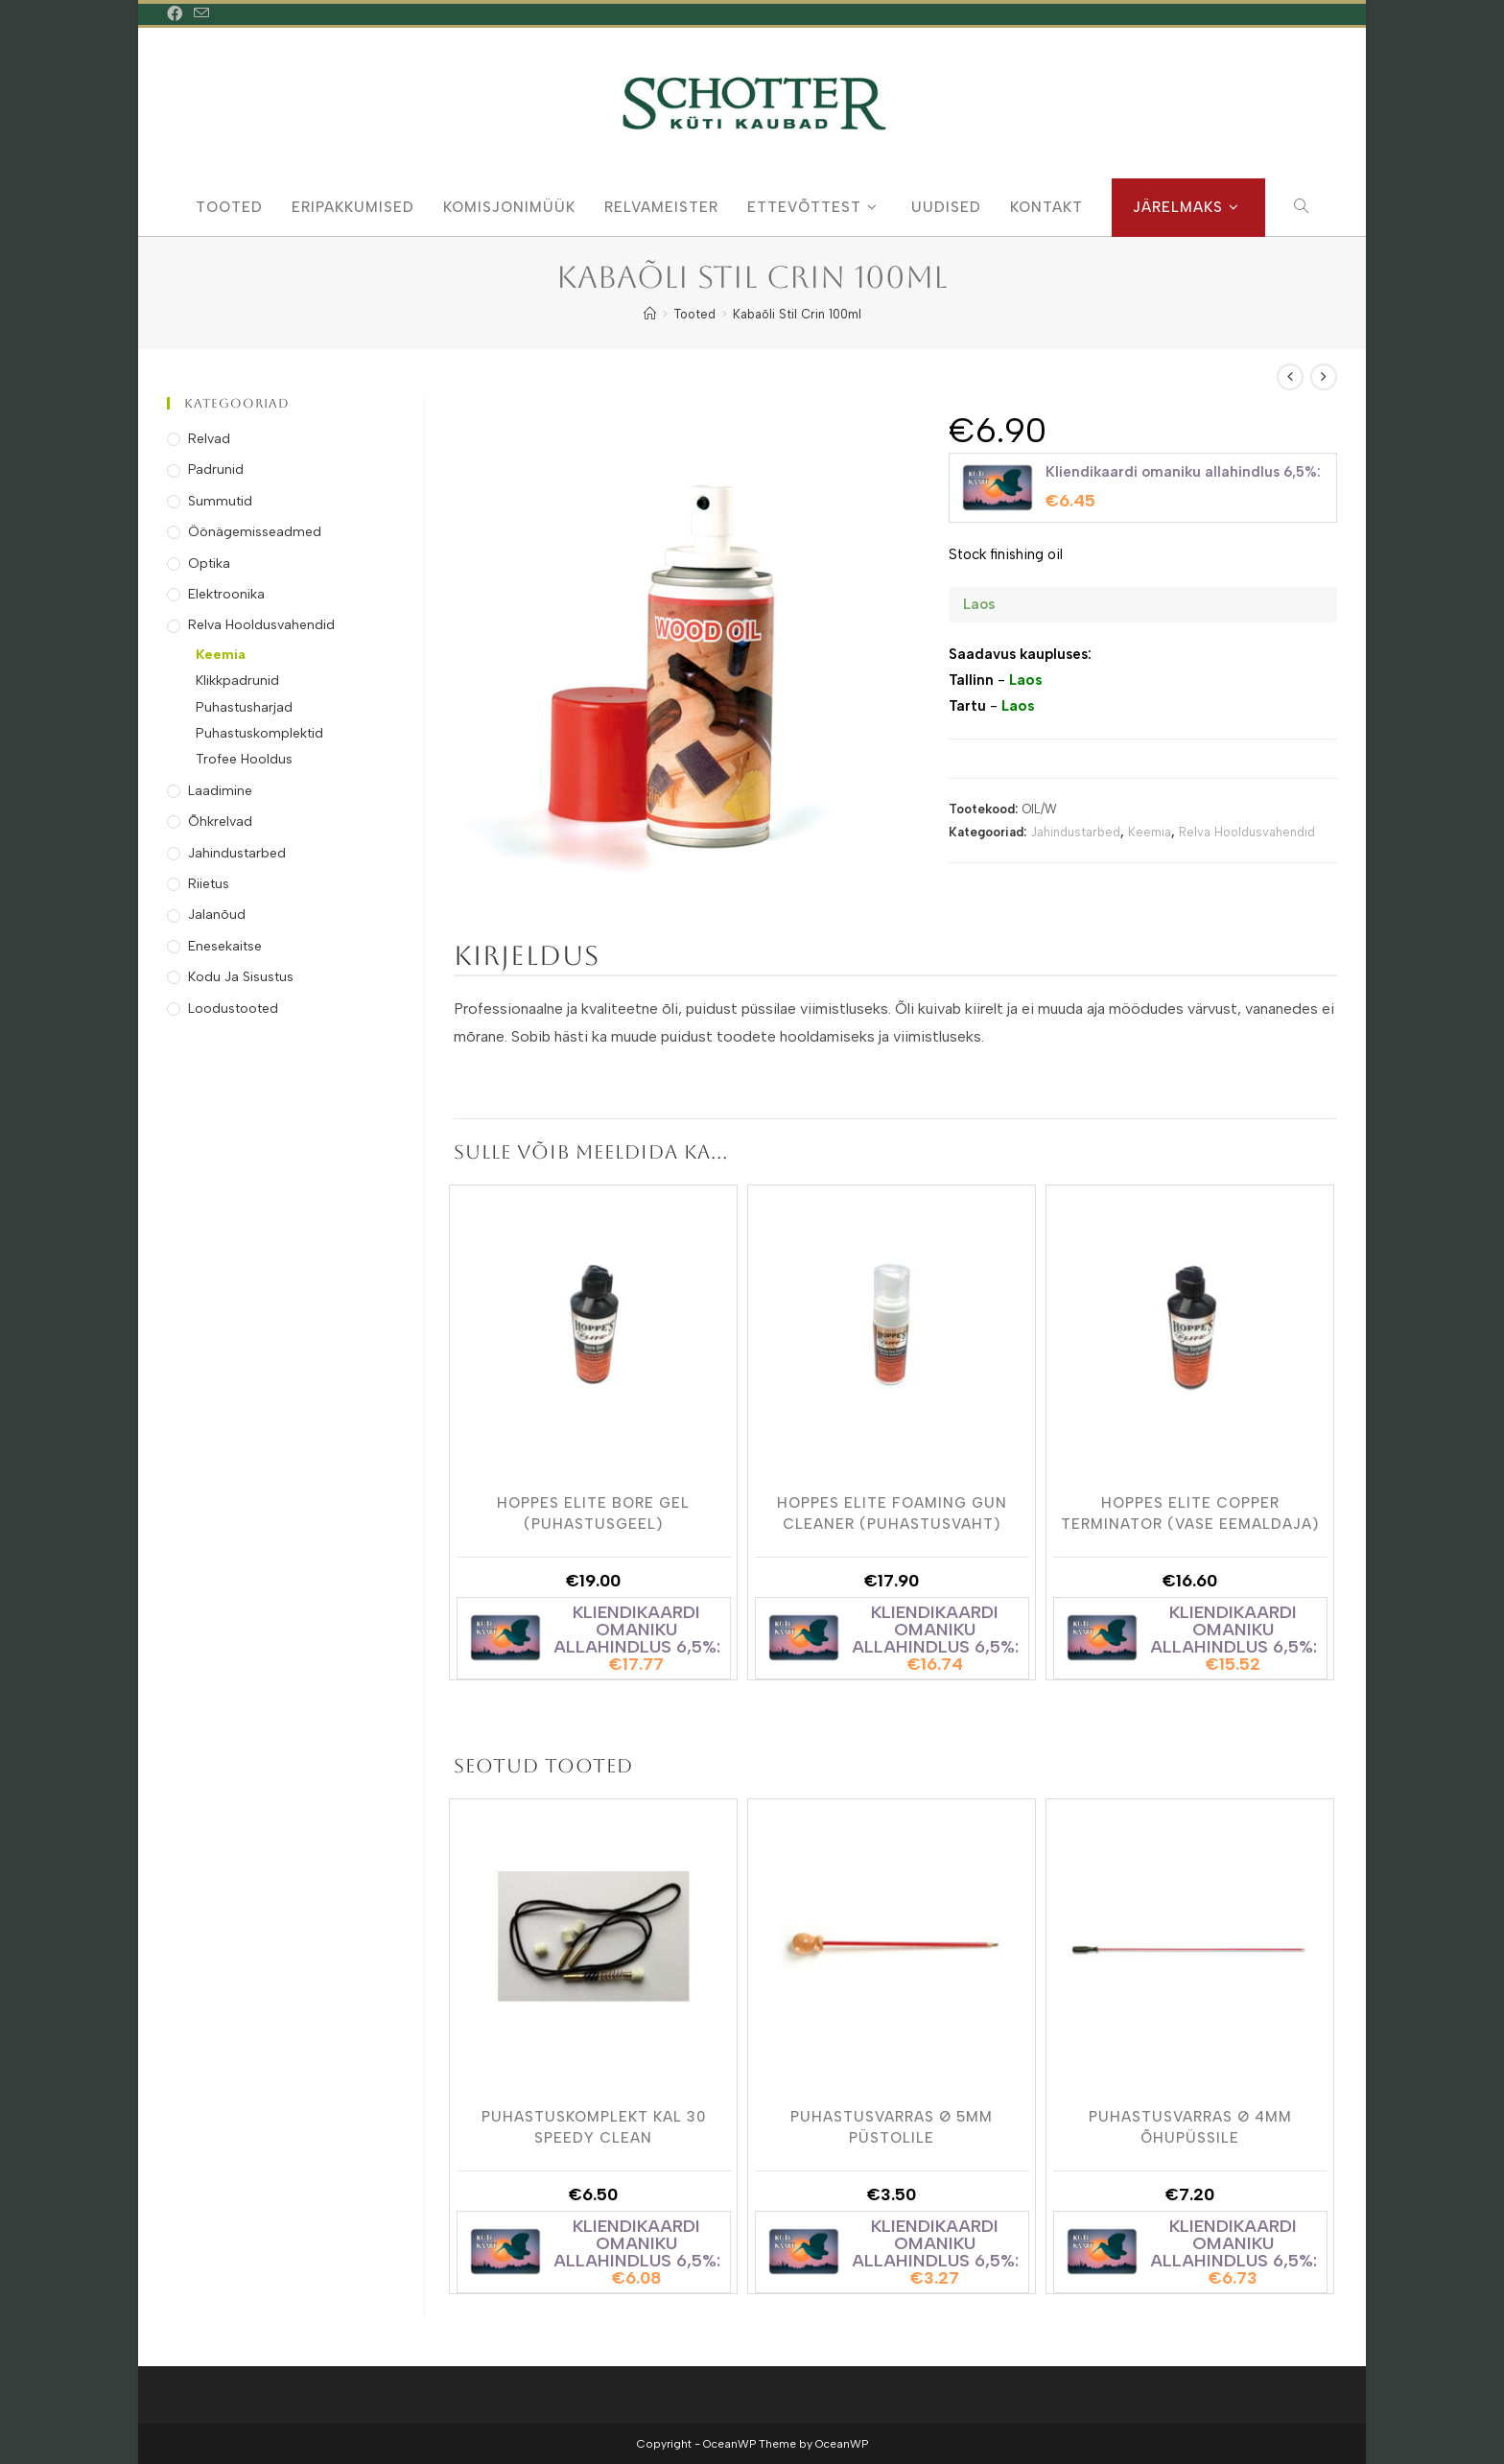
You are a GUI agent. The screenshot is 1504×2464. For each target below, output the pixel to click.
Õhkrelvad (220, 821)
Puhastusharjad (244, 707)
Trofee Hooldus (244, 759)
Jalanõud (217, 914)
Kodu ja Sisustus (241, 977)
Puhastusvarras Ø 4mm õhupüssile (1190, 2126)
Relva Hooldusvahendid (1247, 832)
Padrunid (216, 469)
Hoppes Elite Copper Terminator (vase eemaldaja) (1190, 1512)
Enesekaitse (225, 946)
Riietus (208, 884)
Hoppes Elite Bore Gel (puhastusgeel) (593, 1512)
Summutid (220, 501)
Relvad (209, 439)
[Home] (650, 314)
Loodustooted (233, 1008)
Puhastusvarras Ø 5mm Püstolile (891, 2126)
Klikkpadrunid (237, 680)
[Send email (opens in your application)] (201, 14)
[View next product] (1323, 377)
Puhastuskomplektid (259, 733)
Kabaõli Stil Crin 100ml (797, 314)
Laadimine (220, 791)
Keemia (1149, 832)
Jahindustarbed (1075, 832)
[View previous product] (1290, 377)
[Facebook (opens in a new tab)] (177, 14)
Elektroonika (226, 594)
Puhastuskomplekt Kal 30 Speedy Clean (594, 2126)
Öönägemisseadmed (254, 532)
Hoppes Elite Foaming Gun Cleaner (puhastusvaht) (892, 1512)
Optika (209, 563)
